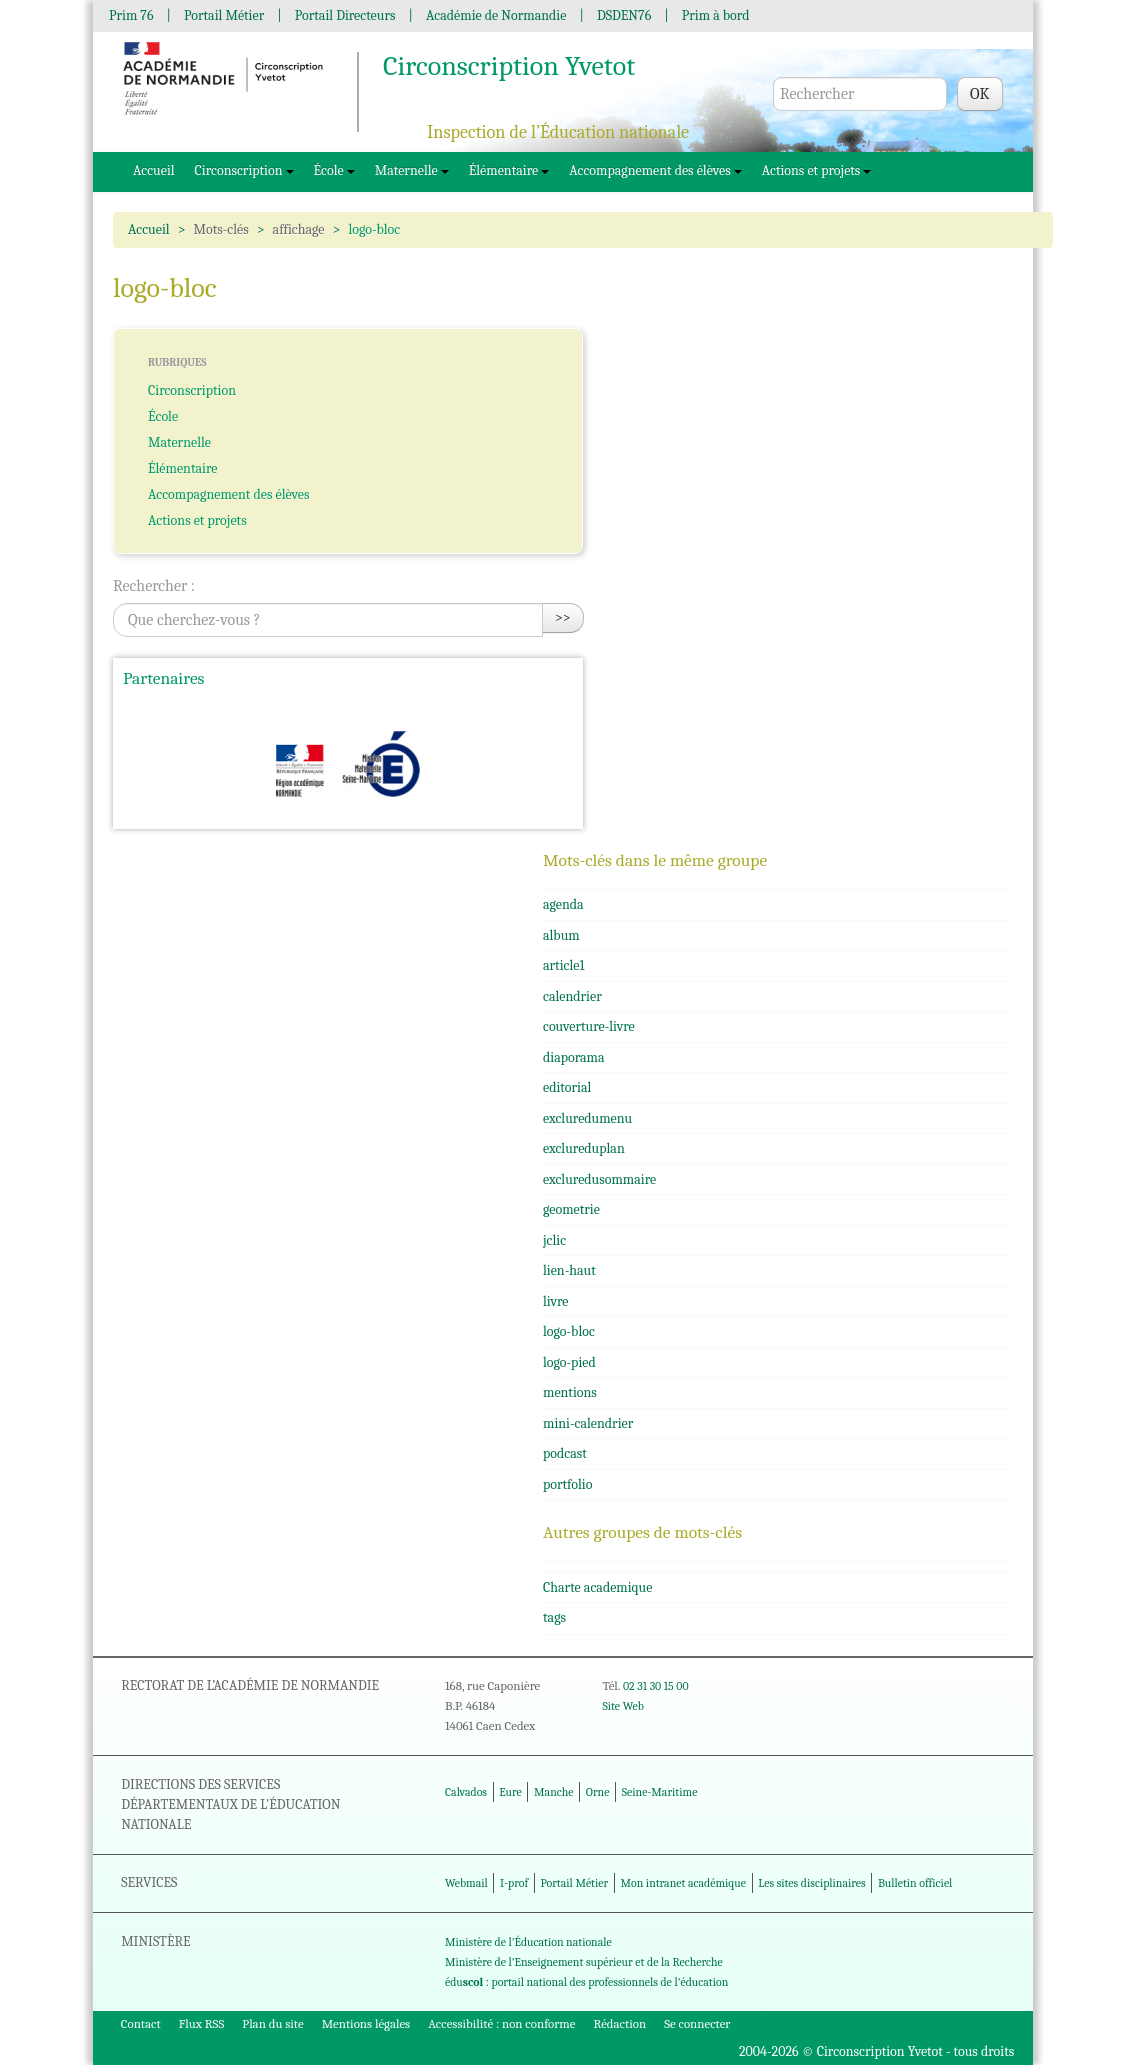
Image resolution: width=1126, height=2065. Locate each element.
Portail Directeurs (345, 15)
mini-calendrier (588, 1423)
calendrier (572, 996)
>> (563, 617)
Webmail (466, 1883)
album (561, 935)
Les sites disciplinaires (811, 1883)
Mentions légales (366, 2023)
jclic (554, 1240)
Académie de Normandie (496, 15)
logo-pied (569, 1362)
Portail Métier (224, 15)
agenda (563, 904)
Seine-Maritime (660, 1792)
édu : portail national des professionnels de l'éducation (586, 1982)
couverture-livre (589, 1026)
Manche (553, 1792)
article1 (563, 965)
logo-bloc (569, 1331)
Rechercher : (154, 586)
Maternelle (412, 170)
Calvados (466, 1792)
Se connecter (697, 2023)
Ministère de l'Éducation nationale (528, 1942)
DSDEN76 (624, 15)
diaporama (574, 1057)
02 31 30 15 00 (656, 1686)
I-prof (514, 1883)
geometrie (571, 1209)
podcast (565, 1453)
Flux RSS (202, 2023)
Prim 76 (131, 15)
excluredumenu (587, 1118)
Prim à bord (716, 15)
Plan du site (272, 2023)
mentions (570, 1392)
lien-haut (569, 1270)
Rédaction (620, 2023)
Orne (598, 1792)
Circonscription (244, 170)
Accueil (154, 170)
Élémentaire (509, 170)
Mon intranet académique (683, 1883)
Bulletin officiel (915, 1883)
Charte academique (597, 1587)
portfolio (567, 1484)
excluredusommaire (599, 1179)
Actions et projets (817, 170)
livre (555, 1301)
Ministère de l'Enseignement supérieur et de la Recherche (584, 1962)
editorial (567, 1087)
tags (554, 1617)
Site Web (622, 1706)
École (334, 170)
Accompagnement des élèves (655, 170)
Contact (141, 2023)
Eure (510, 1792)
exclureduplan (584, 1148)
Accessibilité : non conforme (501, 2023)
